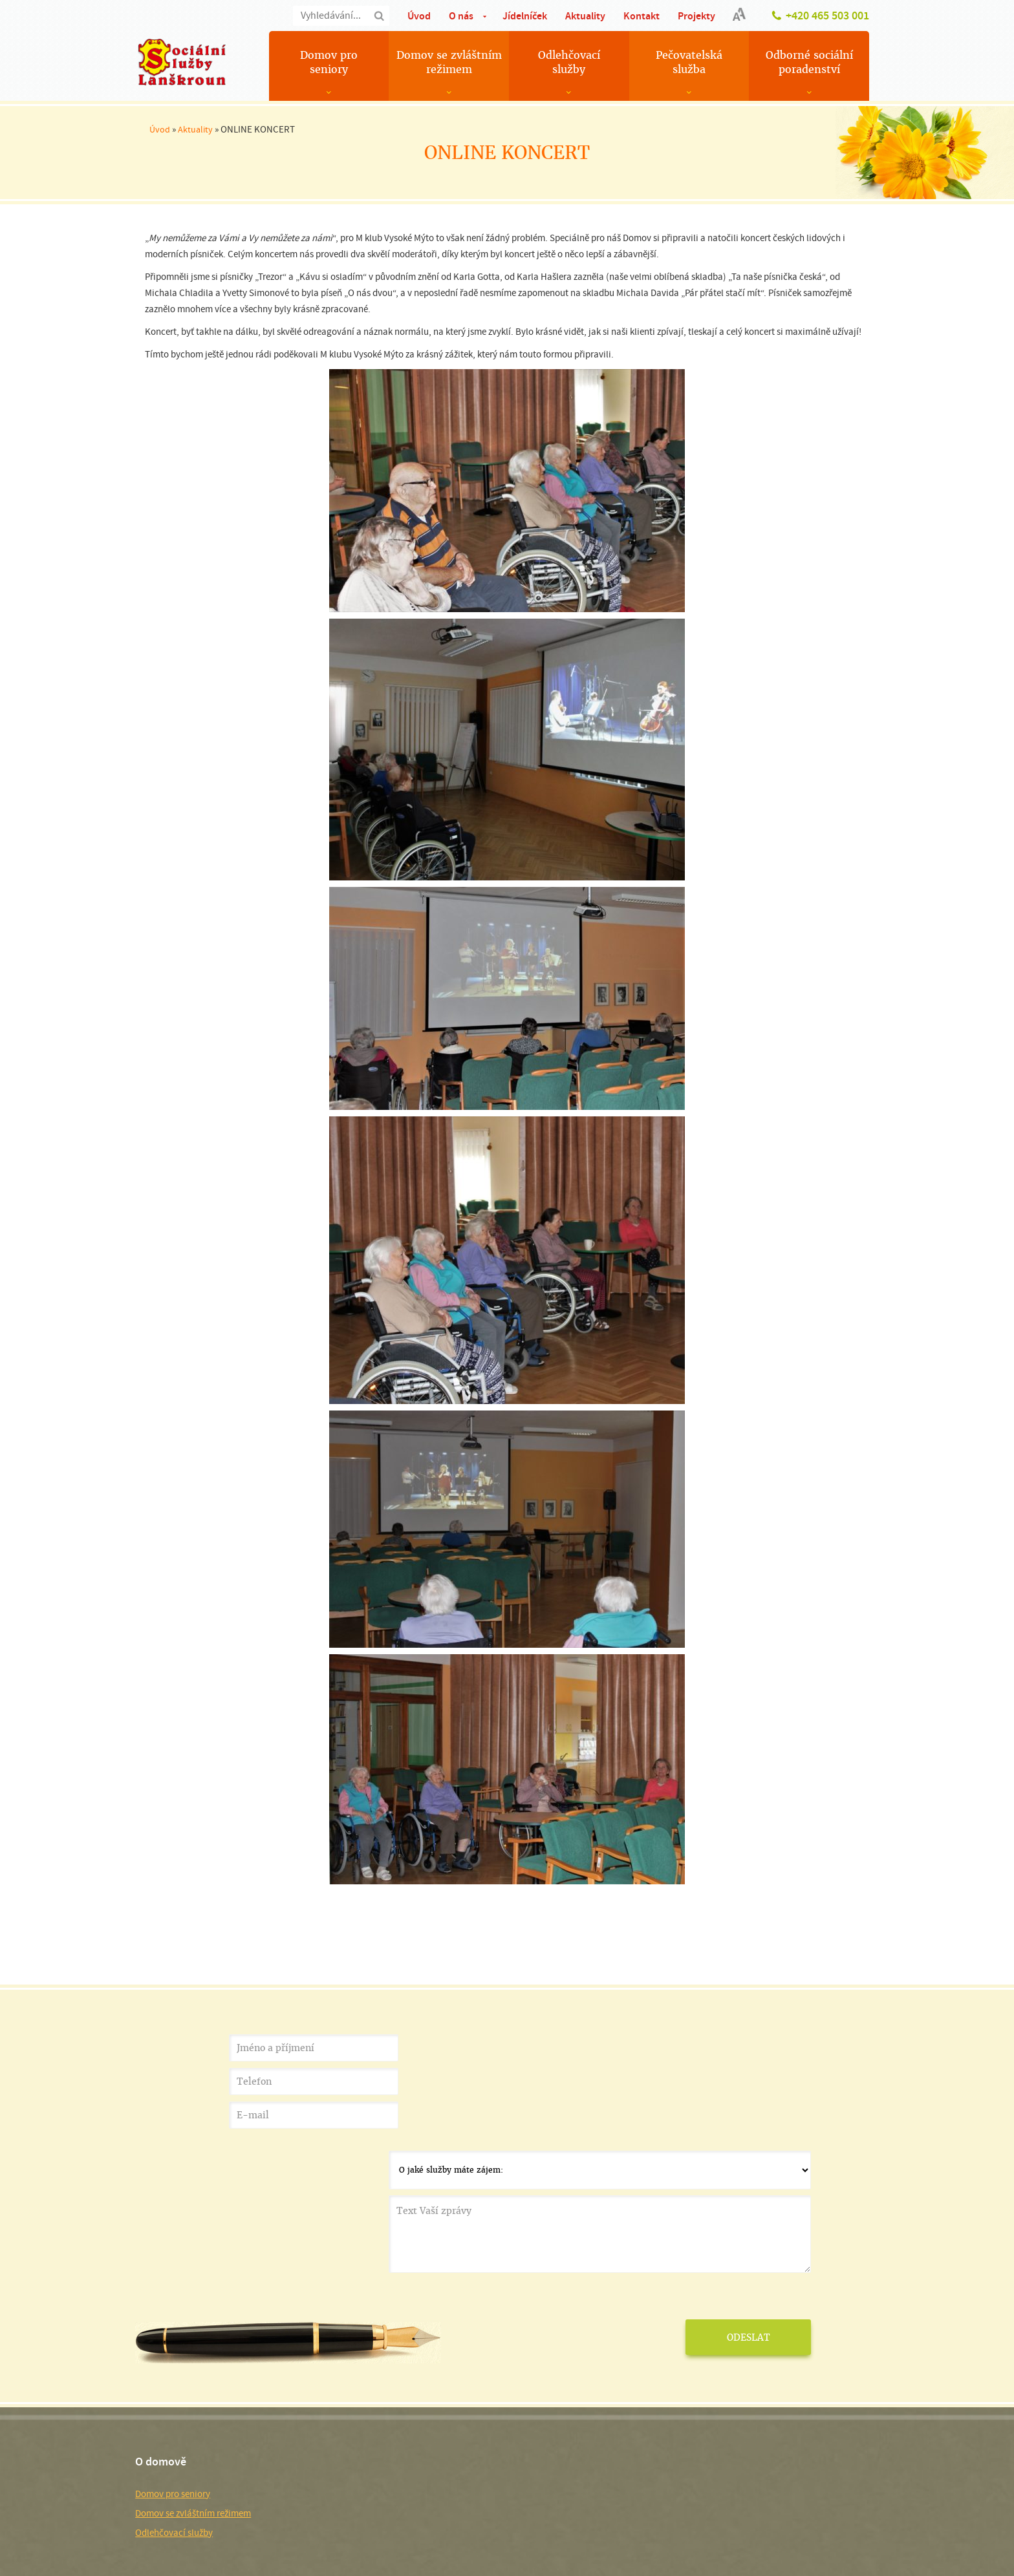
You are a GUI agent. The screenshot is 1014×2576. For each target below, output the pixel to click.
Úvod (419, 16)
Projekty (696, 16)
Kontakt (641, 16)
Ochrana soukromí (178, 2553)
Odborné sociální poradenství (809, 62)
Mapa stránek (168, 2502)
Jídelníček (524, 16)
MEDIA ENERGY (798, 2502)
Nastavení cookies (297, 2502)
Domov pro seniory (329, 62)
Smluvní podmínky (250, 2553)
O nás (461, 16)
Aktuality (585, 16)
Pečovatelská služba (689, 62)
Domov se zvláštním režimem (449, 62)
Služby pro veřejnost (371, 2407)
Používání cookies (229, 2502)
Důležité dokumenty (371, 2427)
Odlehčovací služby (569, 62)
